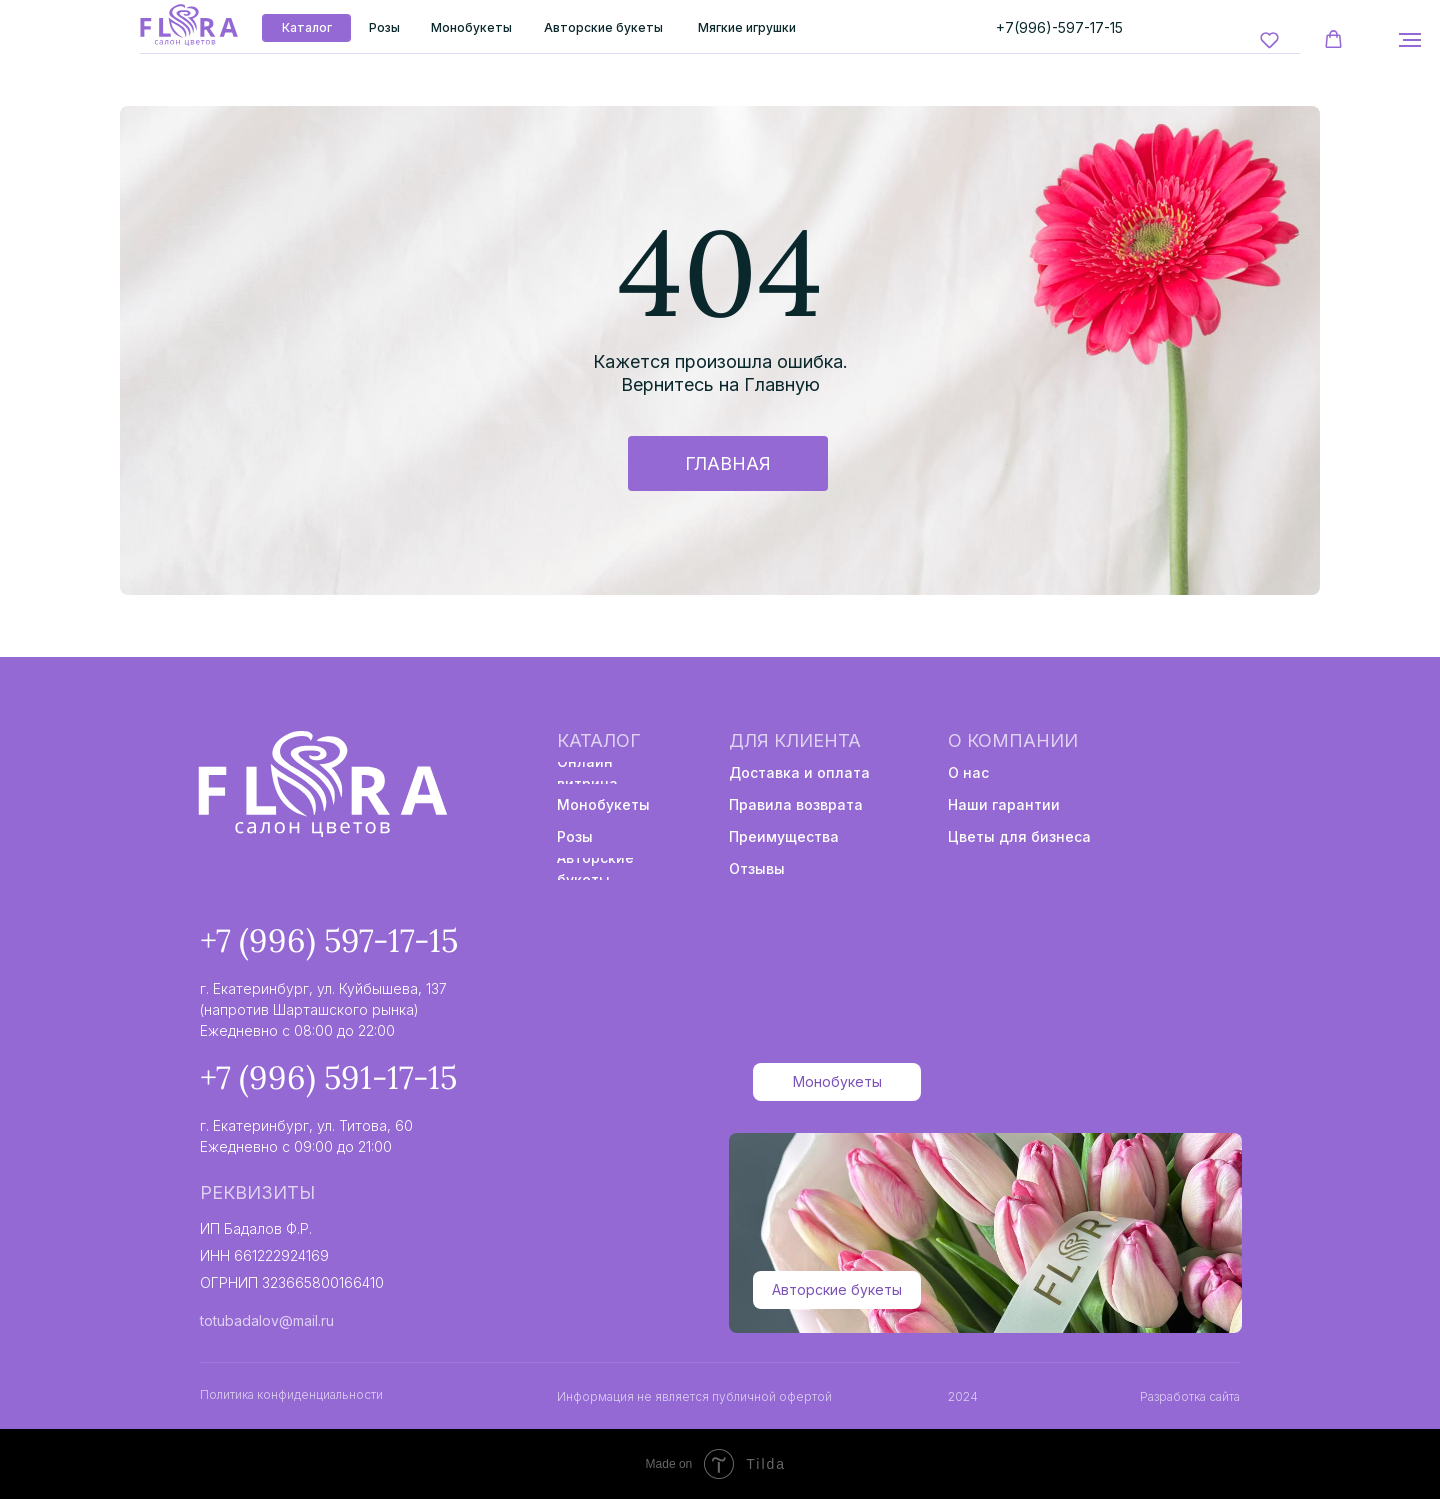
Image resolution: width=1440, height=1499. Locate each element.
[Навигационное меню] (1410, 40)
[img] (188, 25)
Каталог (599, 740)
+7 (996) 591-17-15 (328, 1077)
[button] (1269, 39)
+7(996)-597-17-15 (1059, 27)
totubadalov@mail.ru (267, 1320)
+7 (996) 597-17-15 (329, 940)
